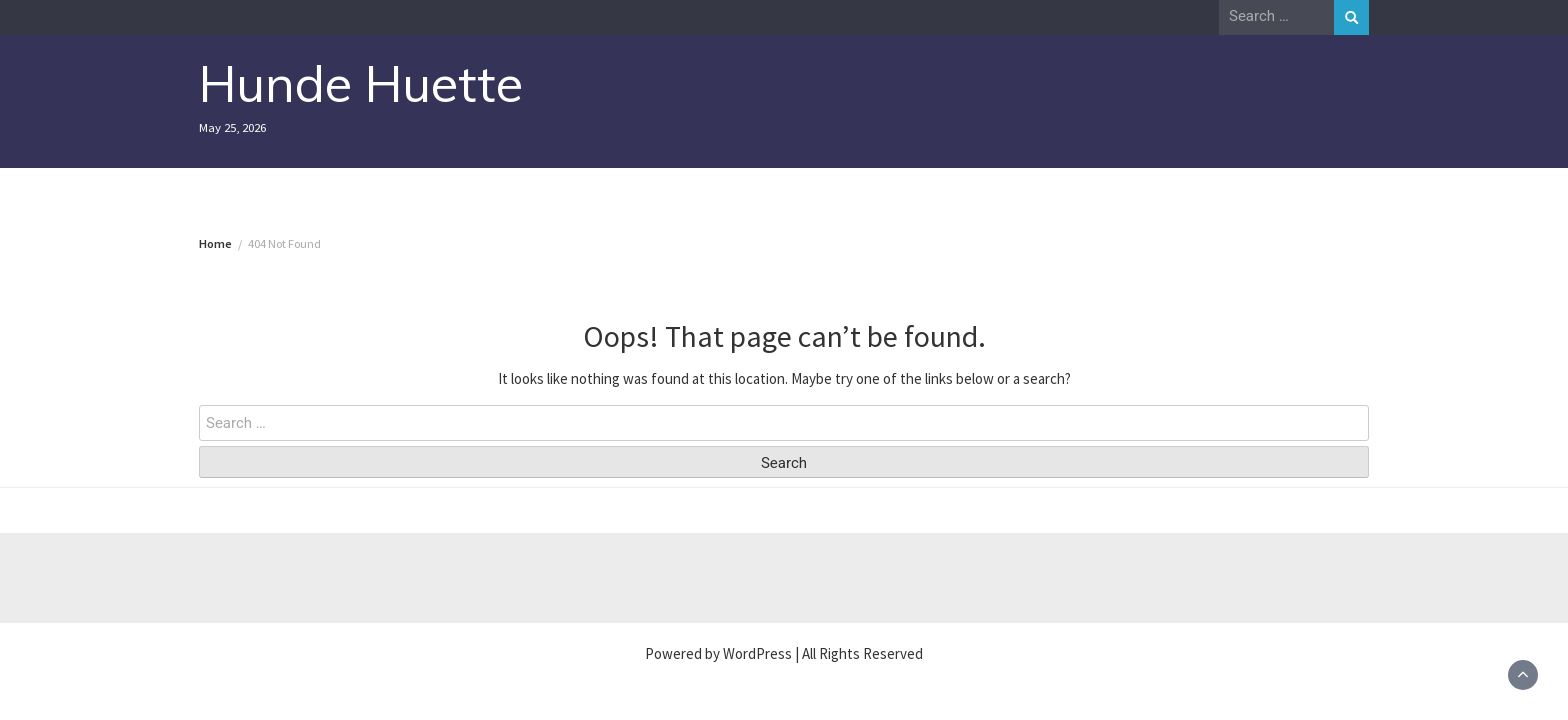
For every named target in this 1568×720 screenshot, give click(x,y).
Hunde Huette (361, 83)
